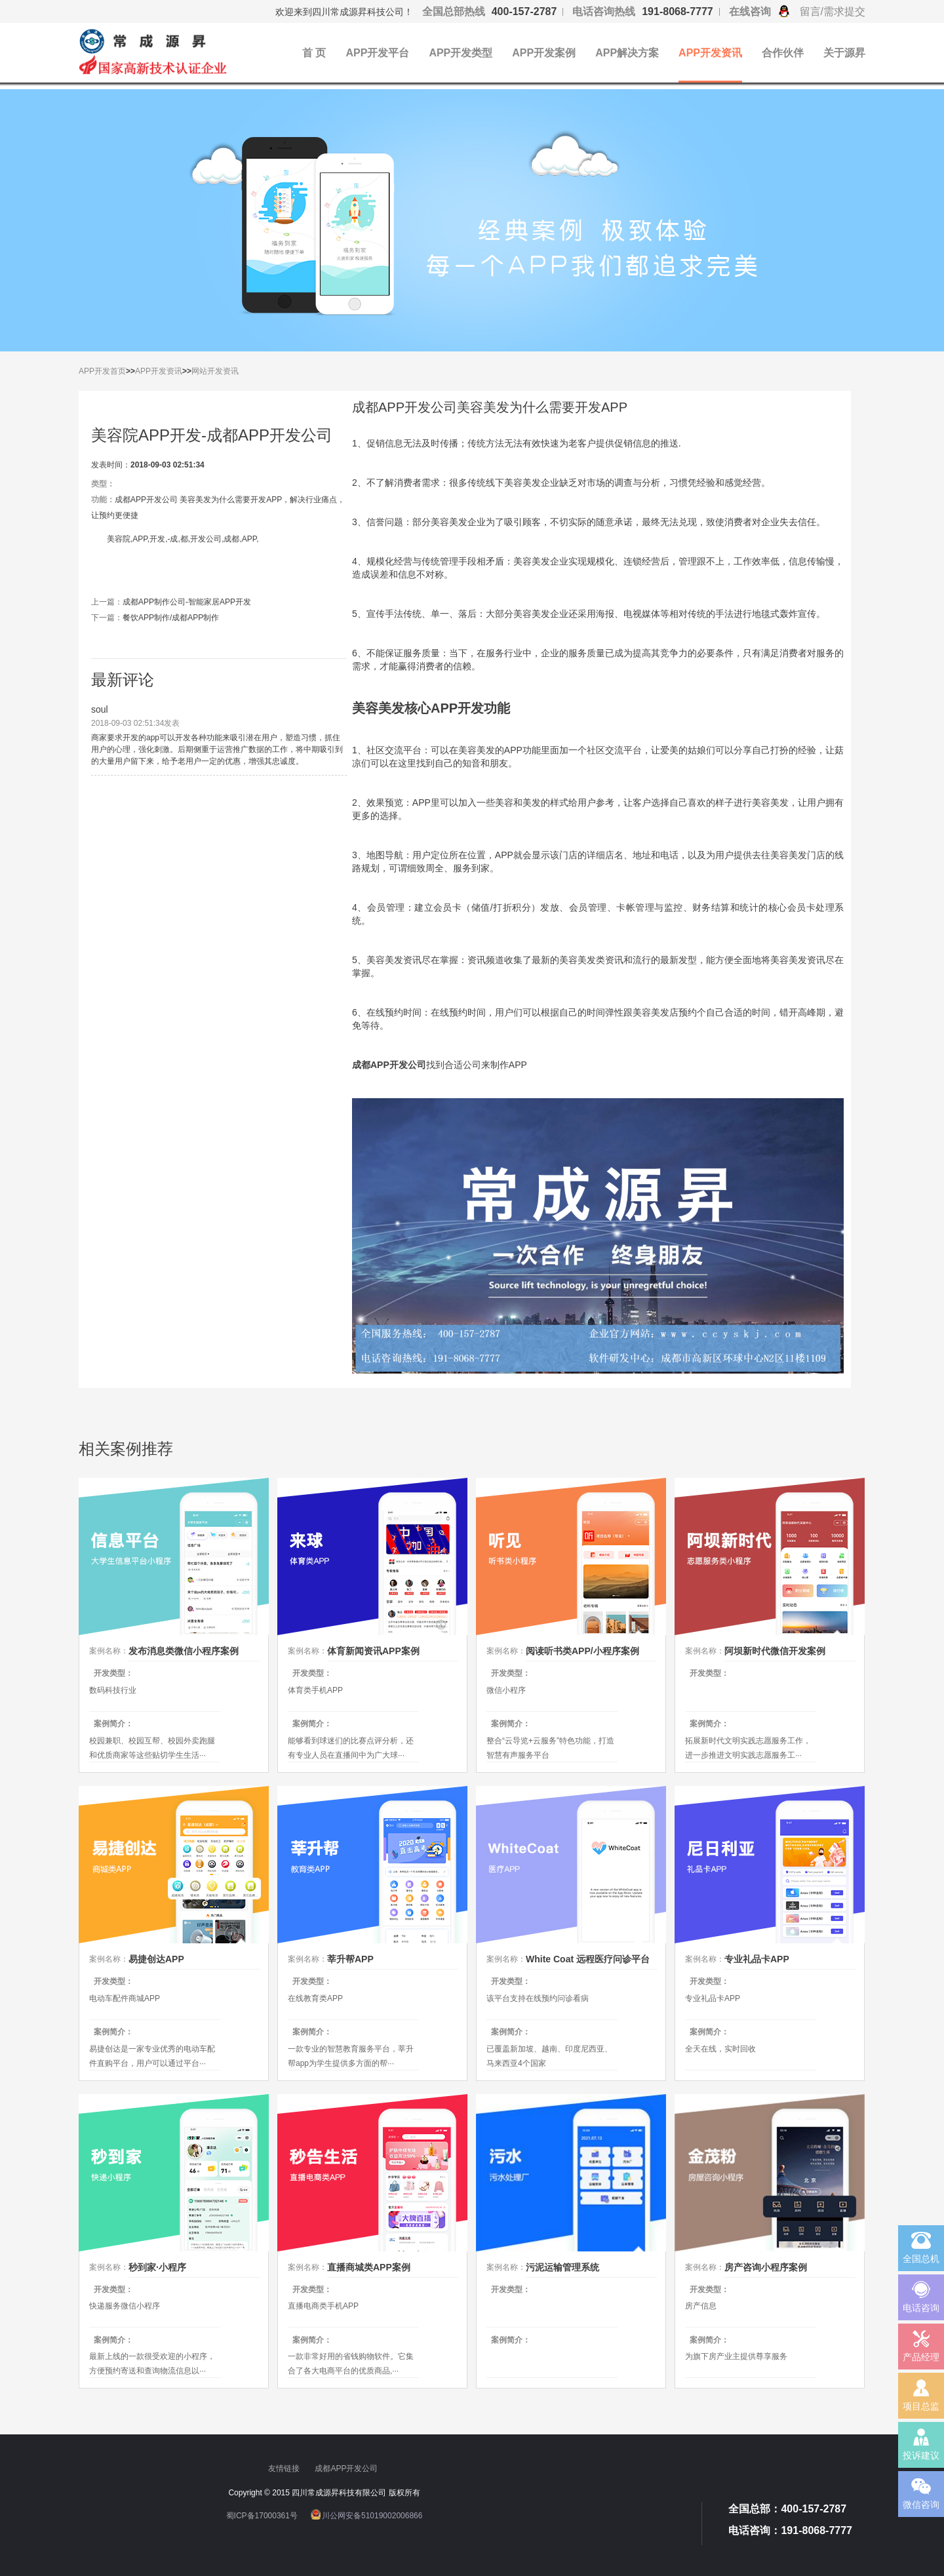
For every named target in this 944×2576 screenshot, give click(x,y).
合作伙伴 (783, 52)
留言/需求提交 (832, 11)
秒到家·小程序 (157, 2267)
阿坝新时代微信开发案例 (774, 1651)
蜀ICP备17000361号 (262, 2515)
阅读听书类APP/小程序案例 (582, 1651)
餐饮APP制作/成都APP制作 (171, 617)
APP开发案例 (544, 52)
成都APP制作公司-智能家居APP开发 (187, 601)
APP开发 (94, 371)
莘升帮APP (350, 1959)
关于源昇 (844, 52)
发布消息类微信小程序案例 (183, 1651)
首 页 (314, 52)
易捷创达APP (156, 1959)
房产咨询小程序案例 (765, 2267)
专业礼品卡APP (756, 1959)
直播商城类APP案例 (368, 2267)
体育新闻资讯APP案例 (373, 1651)
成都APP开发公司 (347, 2468)
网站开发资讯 (215, 371)
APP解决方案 (627, 52)
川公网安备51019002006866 (372, 2515)
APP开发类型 (460, 52)
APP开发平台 (377, 52)
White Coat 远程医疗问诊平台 (588, 1959)
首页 (118, 371)
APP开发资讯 (710, 52)
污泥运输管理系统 (562, 2267)
